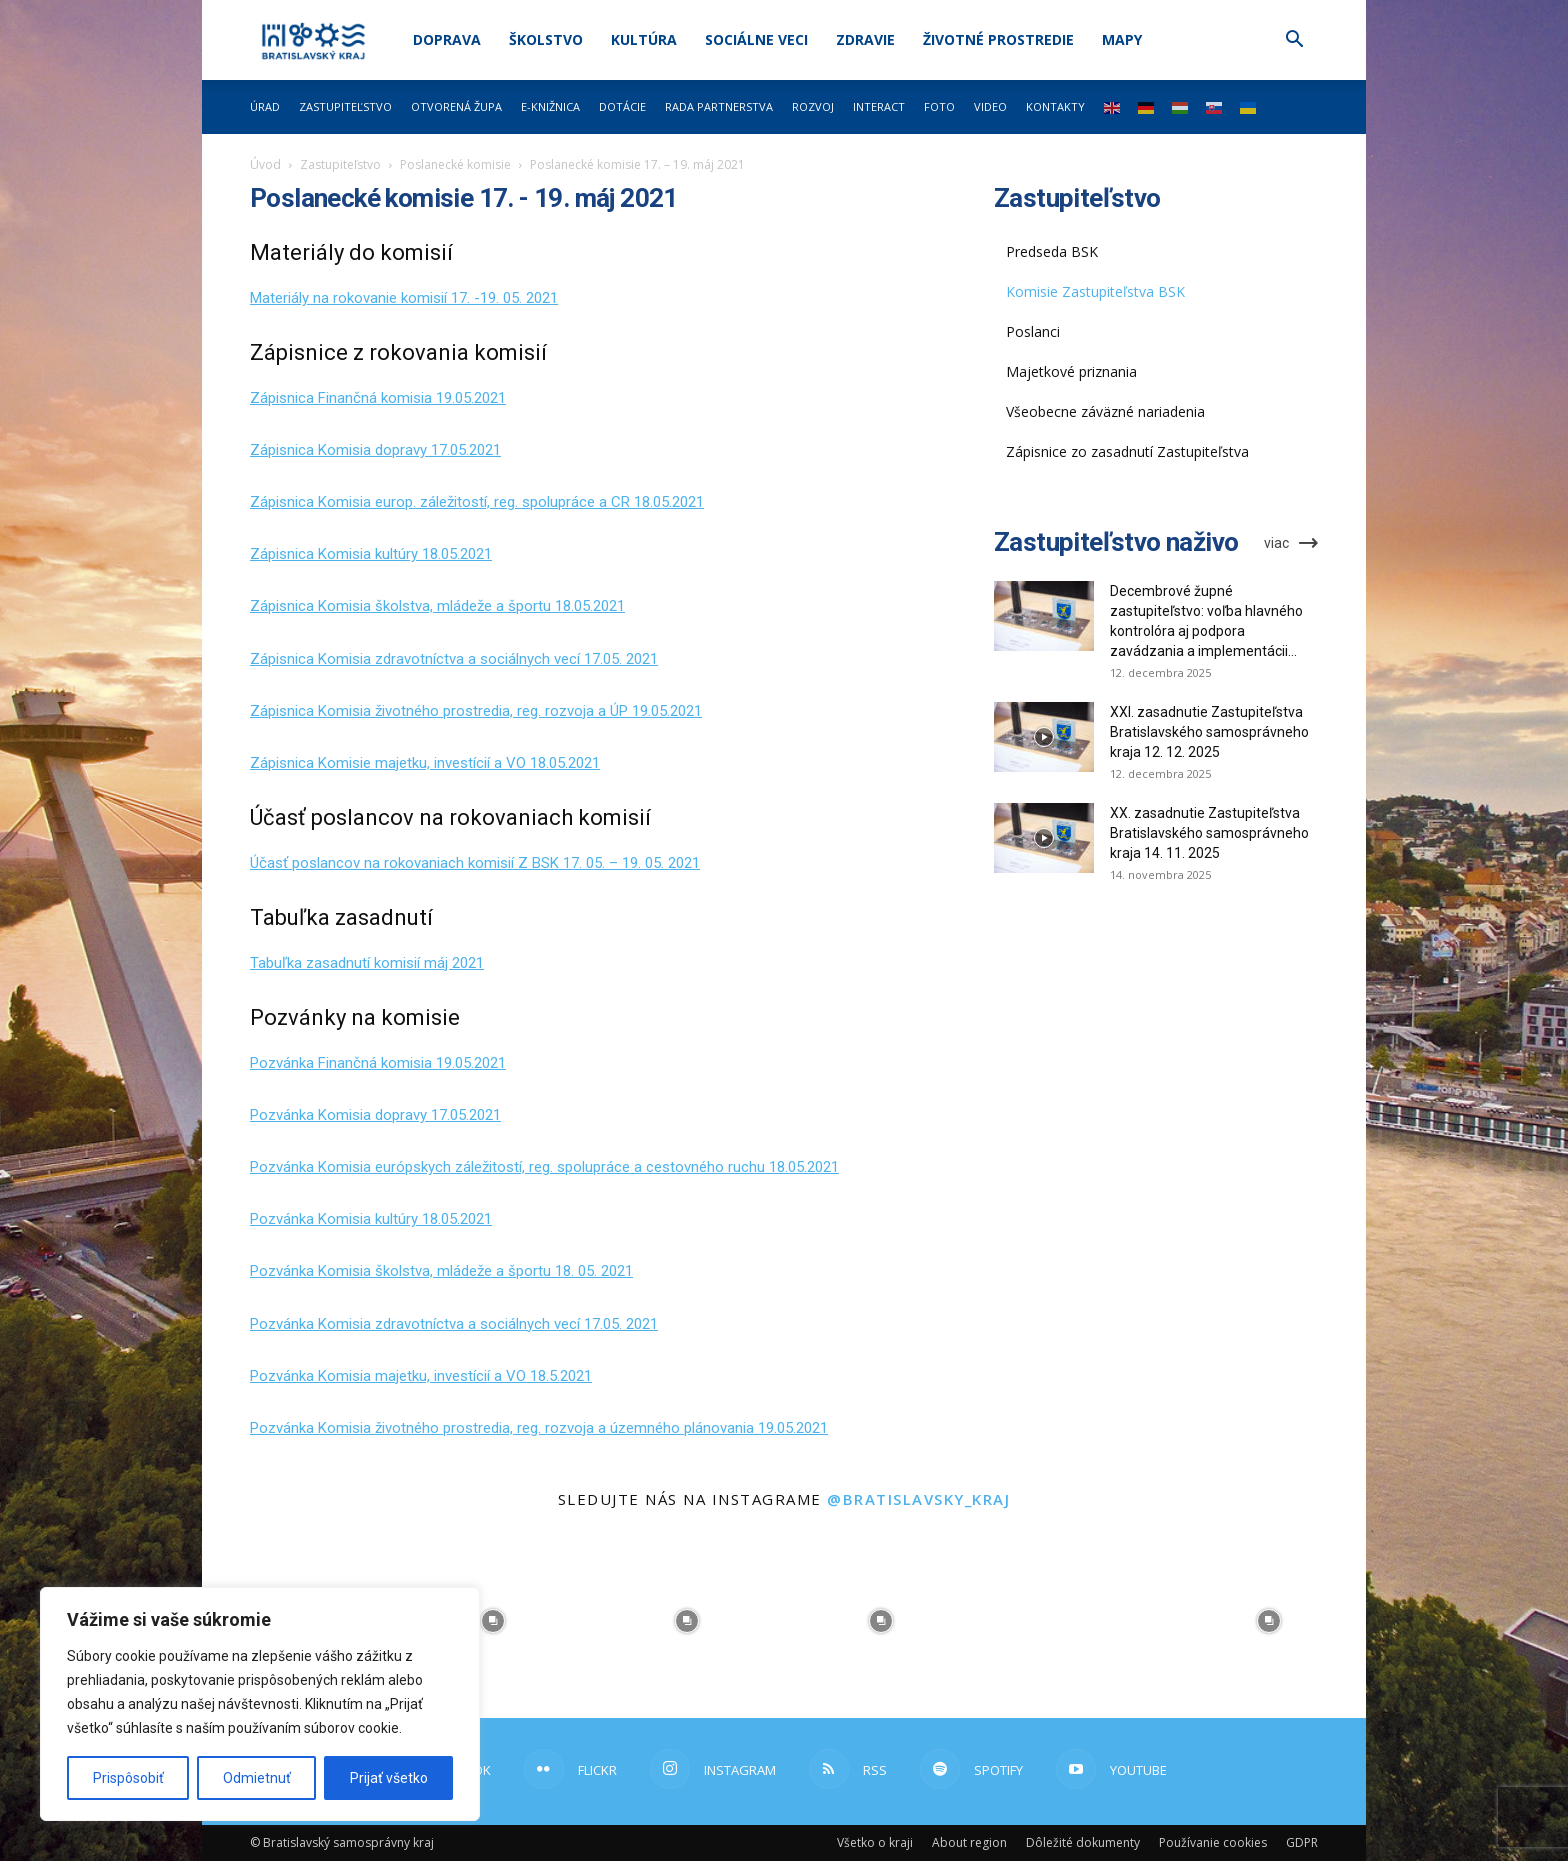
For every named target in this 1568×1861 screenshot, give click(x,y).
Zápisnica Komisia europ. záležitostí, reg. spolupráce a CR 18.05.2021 (477, 502)
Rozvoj (813, 106)
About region (969, 1842)
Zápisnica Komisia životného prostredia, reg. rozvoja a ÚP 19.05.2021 (476, 711)
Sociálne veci (756, 39)
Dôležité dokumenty (1083, 1842)
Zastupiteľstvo (345, 106)
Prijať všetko (389, 1778)
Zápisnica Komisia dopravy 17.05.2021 (375, 450)
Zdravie (865, 39)
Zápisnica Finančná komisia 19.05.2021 (378, 398)
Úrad (265, 106)
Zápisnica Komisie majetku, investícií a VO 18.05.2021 (425, 763)
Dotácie (622, 106)
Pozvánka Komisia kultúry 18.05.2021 (371, 1219)
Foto (939, 106)
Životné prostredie (998, 39)
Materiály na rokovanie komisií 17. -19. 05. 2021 (404, 298)
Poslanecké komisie (455, 164)
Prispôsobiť (128, 1778)
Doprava (447, 39)
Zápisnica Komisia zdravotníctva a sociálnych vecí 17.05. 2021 (454, 659)
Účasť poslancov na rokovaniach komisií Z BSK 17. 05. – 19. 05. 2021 (475, 863)
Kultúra (644, 39)
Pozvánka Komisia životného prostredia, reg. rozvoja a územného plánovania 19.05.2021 (539, 1428)
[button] (1294, 41)
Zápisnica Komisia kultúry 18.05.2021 (371, 554)
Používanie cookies (1213, 1842)
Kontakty (1055, 106)
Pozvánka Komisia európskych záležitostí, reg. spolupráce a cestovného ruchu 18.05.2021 (544, 1167)
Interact (879, 106)
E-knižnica (550, 106)
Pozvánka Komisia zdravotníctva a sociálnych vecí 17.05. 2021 (454, 1324)
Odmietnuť (257, 1778)
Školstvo (546, 39)
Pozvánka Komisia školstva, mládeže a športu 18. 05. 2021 (441, 1271)
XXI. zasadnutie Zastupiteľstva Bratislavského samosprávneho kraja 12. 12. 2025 (1209, 732)
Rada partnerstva (719, 106)
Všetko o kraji (875, 1842)
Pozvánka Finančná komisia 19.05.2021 (378, 1063)
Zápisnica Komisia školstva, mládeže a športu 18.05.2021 (437, 606)
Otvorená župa (456, 106)
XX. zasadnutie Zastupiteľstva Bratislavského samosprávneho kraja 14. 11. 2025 (1209, 833)
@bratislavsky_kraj (918, 1499)
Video (990, 106)
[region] (260, 1704)
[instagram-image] (493, 1621)
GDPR (1302, 1842)
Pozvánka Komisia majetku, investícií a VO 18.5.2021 (421, 1376)
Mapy (1122, 39)
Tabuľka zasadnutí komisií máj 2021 (367, 963)
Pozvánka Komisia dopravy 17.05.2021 (375, 1115)
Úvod (265, 164)
